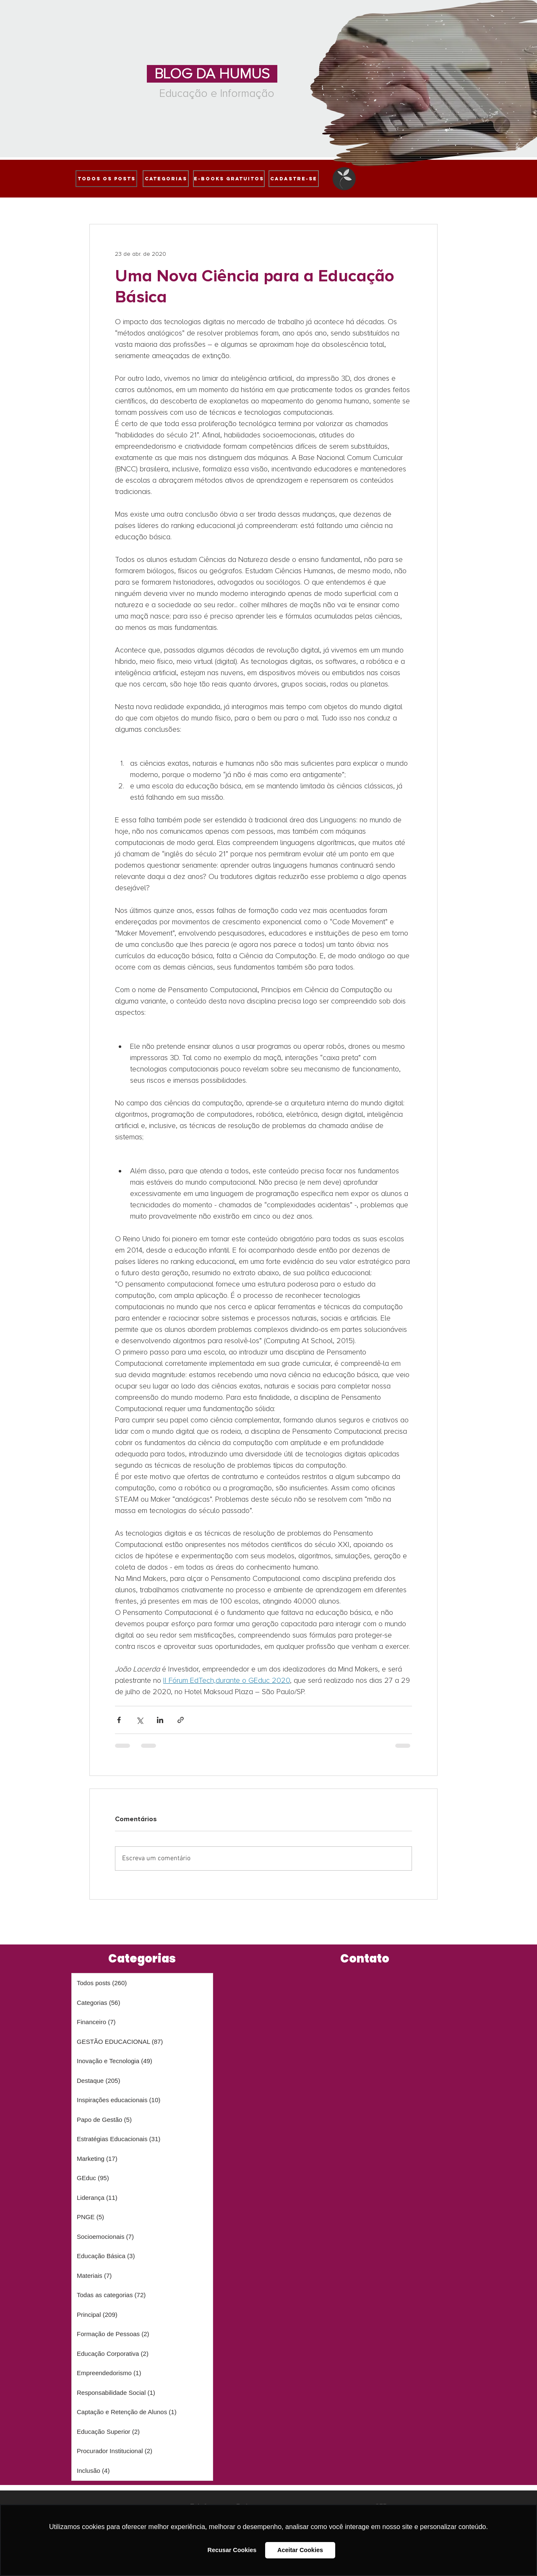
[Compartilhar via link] (181, 1720)
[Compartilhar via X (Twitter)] (139, 1720)
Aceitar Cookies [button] (300, 2550)
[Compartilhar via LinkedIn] (160, 1720)
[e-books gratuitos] (229, 178)
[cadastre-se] (293, 178)
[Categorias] (166, 178)
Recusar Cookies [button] (232, 2550)
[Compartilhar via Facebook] (119, 1720)
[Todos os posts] (106, 178)
